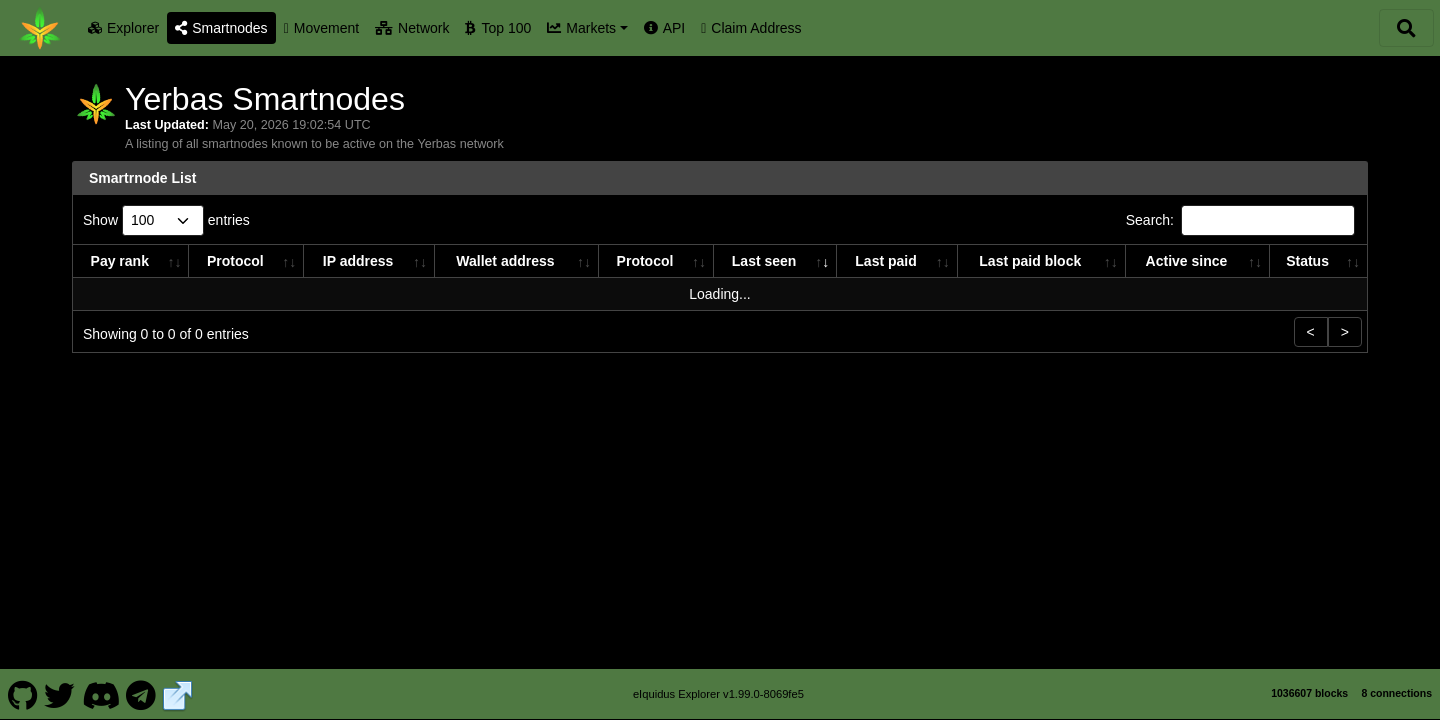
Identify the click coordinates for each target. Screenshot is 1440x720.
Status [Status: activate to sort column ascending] (1307, 261)
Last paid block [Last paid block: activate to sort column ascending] (1030, 261)
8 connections (1396, 693)
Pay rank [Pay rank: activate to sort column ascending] (120, 261)
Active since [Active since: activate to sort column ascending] (1187, 261)
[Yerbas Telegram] (141, 694)
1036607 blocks (1309, 693)
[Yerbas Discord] (100, 694)
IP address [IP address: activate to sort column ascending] (358, 261)
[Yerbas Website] (178, 694)
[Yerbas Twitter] (60, 694)
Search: (1240, 220)
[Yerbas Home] (40, 28)
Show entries (166, 220)
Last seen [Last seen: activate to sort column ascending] (764, 261)
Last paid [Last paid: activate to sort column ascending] (885, 261)
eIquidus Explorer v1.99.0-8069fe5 (718, 694)
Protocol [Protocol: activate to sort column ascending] (235, 261)
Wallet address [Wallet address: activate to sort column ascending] (505, 261)
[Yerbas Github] (22, 694)
